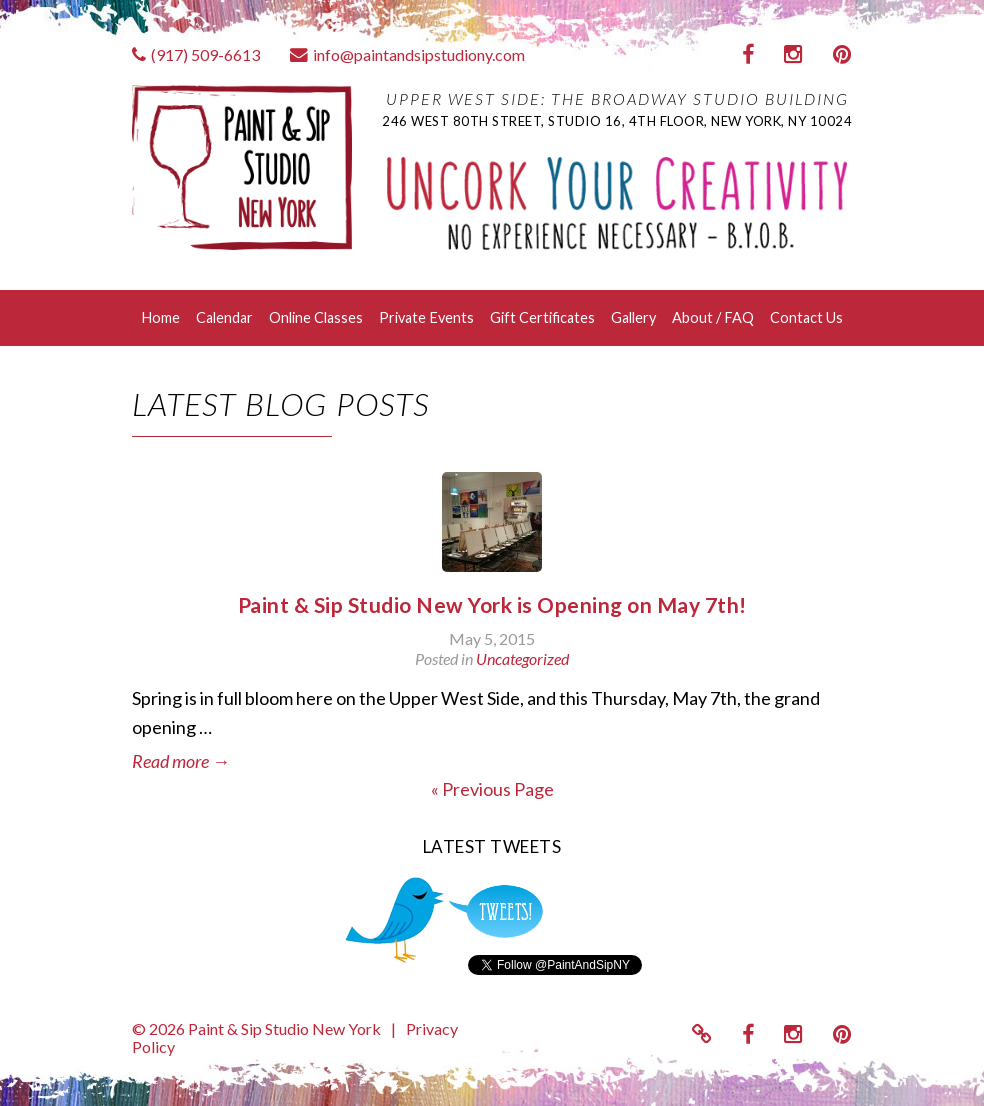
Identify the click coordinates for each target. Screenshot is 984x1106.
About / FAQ (713, 317)
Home (160, 317)
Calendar (224, 317)
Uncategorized (522, 658)
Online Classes (316, 317)
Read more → (181, 761)
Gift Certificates (542, 317)
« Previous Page (492, 789)
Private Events (426, 317)
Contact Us (806, 317)
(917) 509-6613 (196, 54)
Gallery (633, 317)
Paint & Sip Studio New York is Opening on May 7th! (492, 604)
